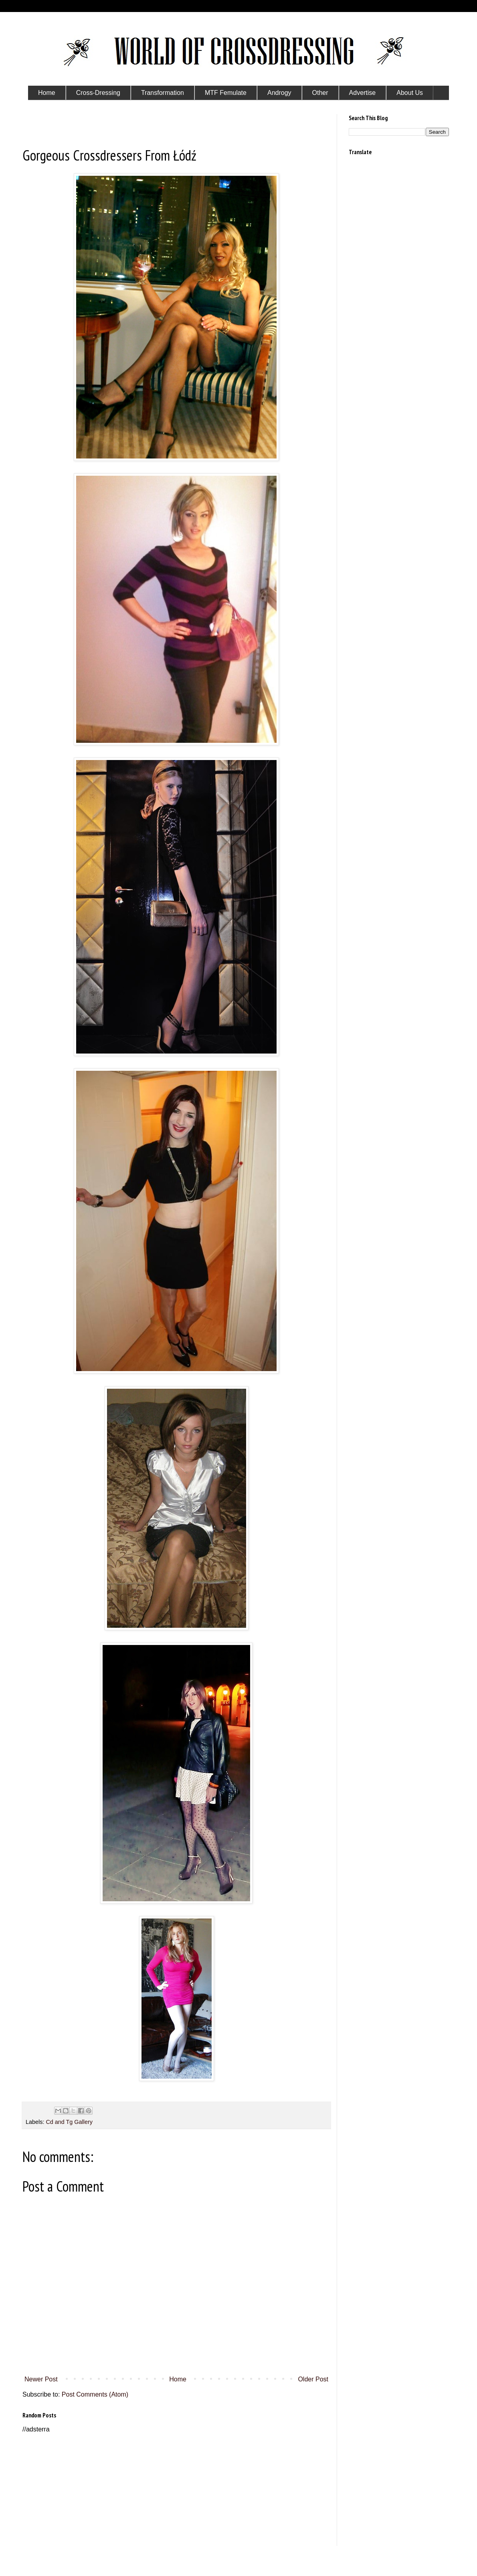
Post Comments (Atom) (95, 2394)
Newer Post (41, 2379)
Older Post (313, 2379)
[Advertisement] (176, 2490)
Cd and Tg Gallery (69, 2122)
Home (177, 2379)
